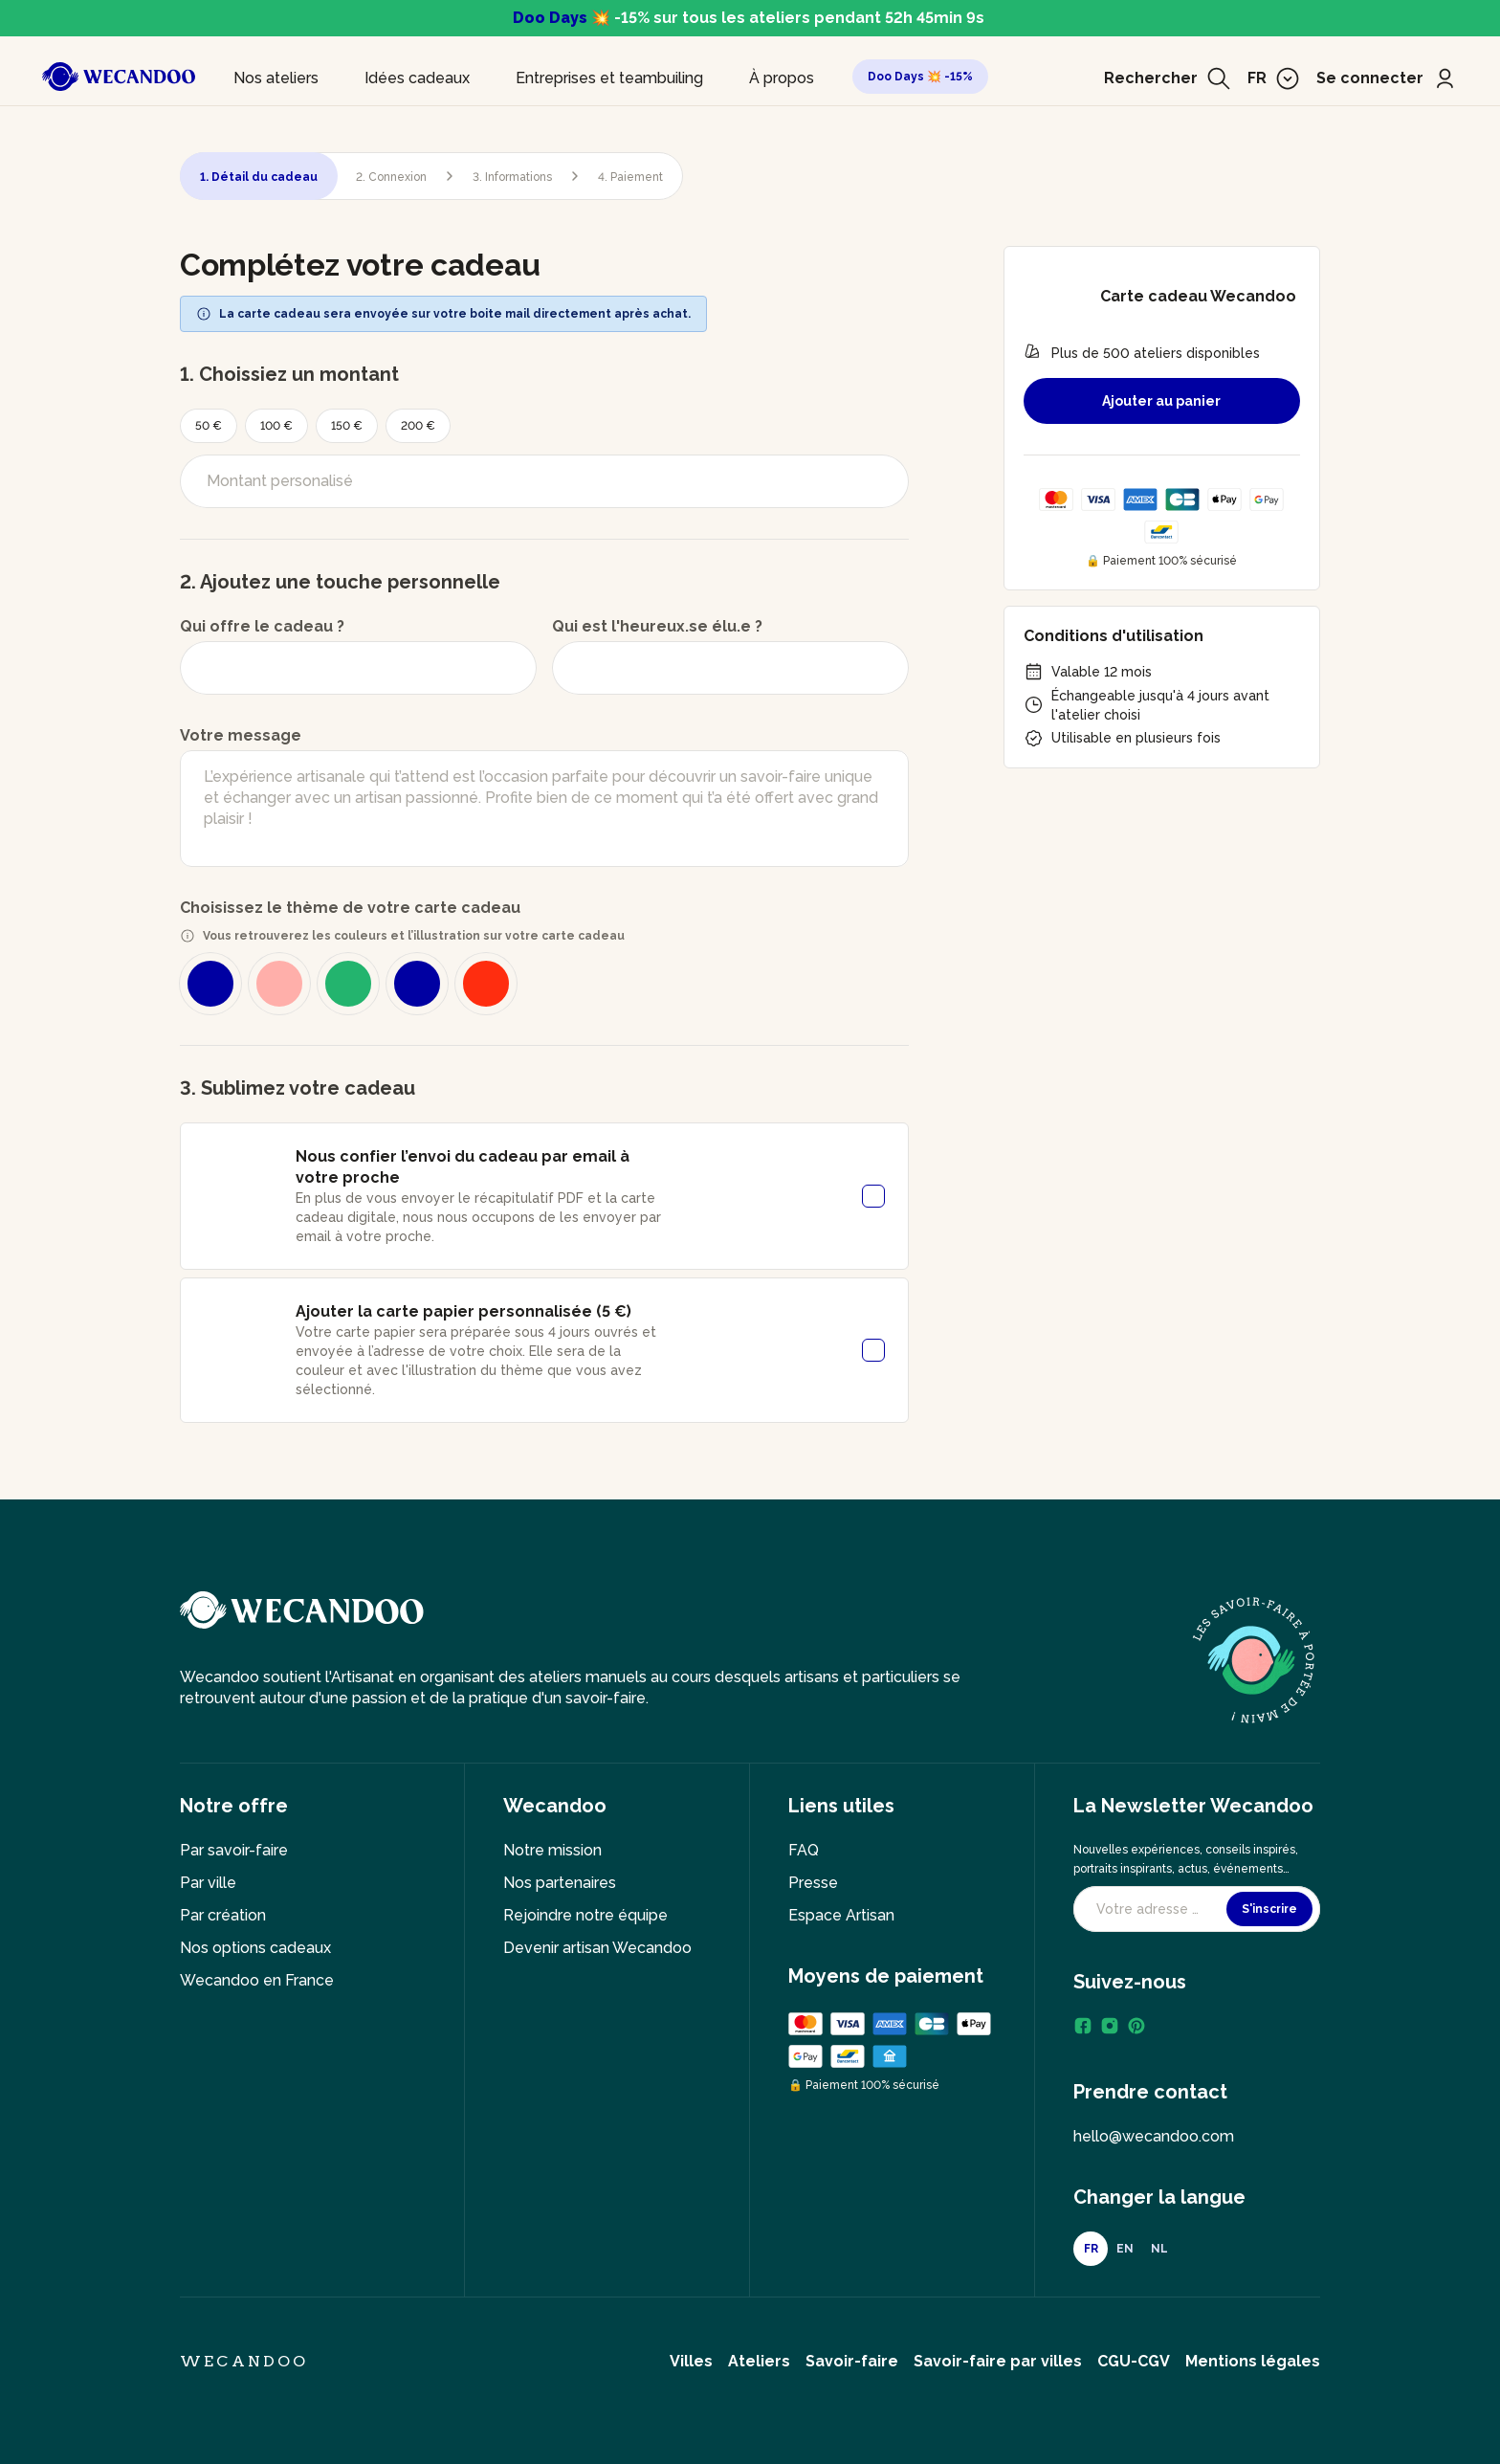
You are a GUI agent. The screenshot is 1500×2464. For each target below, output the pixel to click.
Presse (813, 1883)
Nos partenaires (559, 1883)
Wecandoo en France (257, 1980)
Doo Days (550, 18)
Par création (223, 1915)
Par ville (208, 1883)
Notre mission (552, 1850)
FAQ (803, 1850)
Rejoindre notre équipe (585, 1915)
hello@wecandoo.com (1153, 2136)
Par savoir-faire (234, 1850)
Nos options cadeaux (255, 1948)
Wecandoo (244, 2361)
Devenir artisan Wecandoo (597, 1948)
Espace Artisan (841, 1915)
